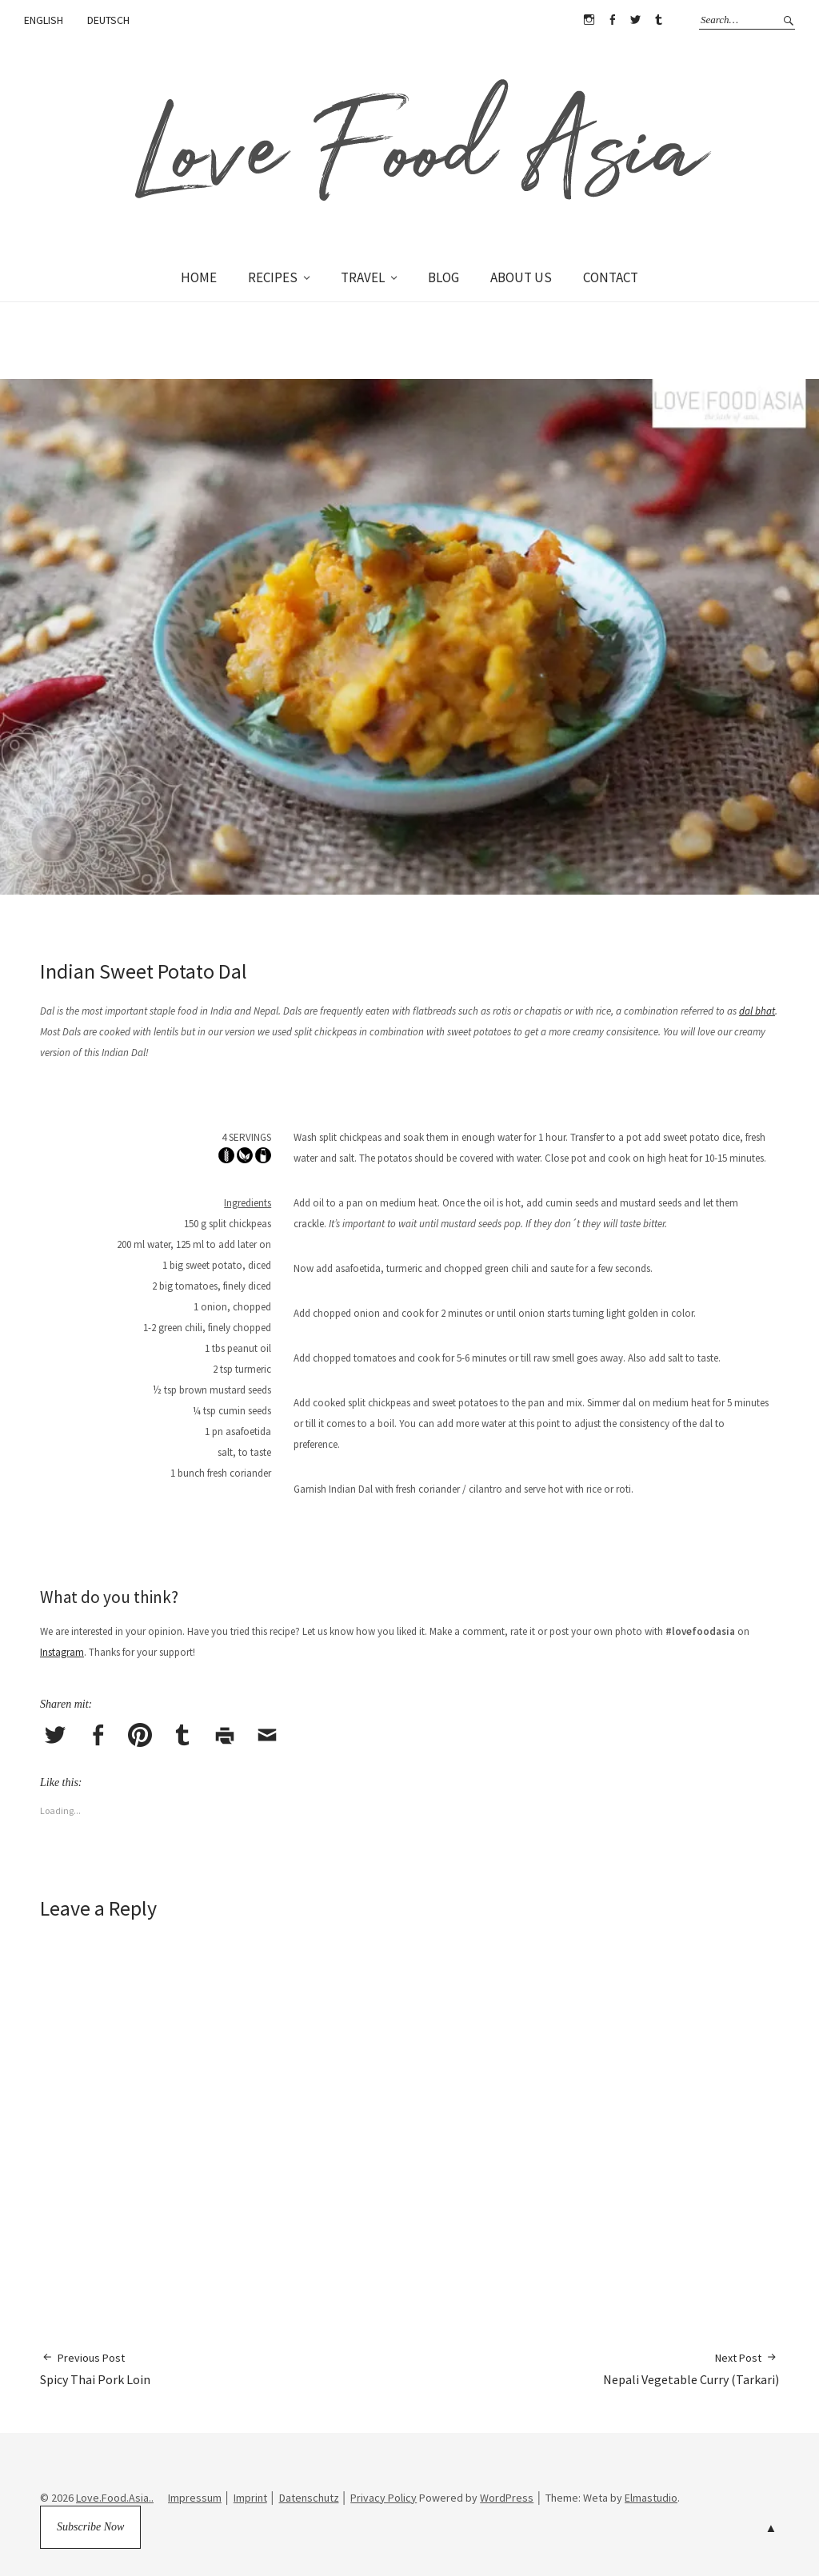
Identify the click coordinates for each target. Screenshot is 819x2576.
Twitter (635, 20)
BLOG (443, 277)
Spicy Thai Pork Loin (95, 2368)
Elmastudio (651, 2497)
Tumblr (658, 20)
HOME (199, 277)
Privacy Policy (383, 2497)
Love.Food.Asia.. (115, 2497)
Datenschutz (309, 2497)
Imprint (250, 2497)
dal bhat (757, 1011)
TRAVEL (363, 277)
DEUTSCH (108, 20)
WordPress (506, 2497)
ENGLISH (43, 20)
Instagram (589, 20)
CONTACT (610, 277)
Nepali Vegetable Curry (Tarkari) (691, 2368)
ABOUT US (521, 277)
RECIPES (273, 277)
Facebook (612, 20)
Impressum (195, 2497)
